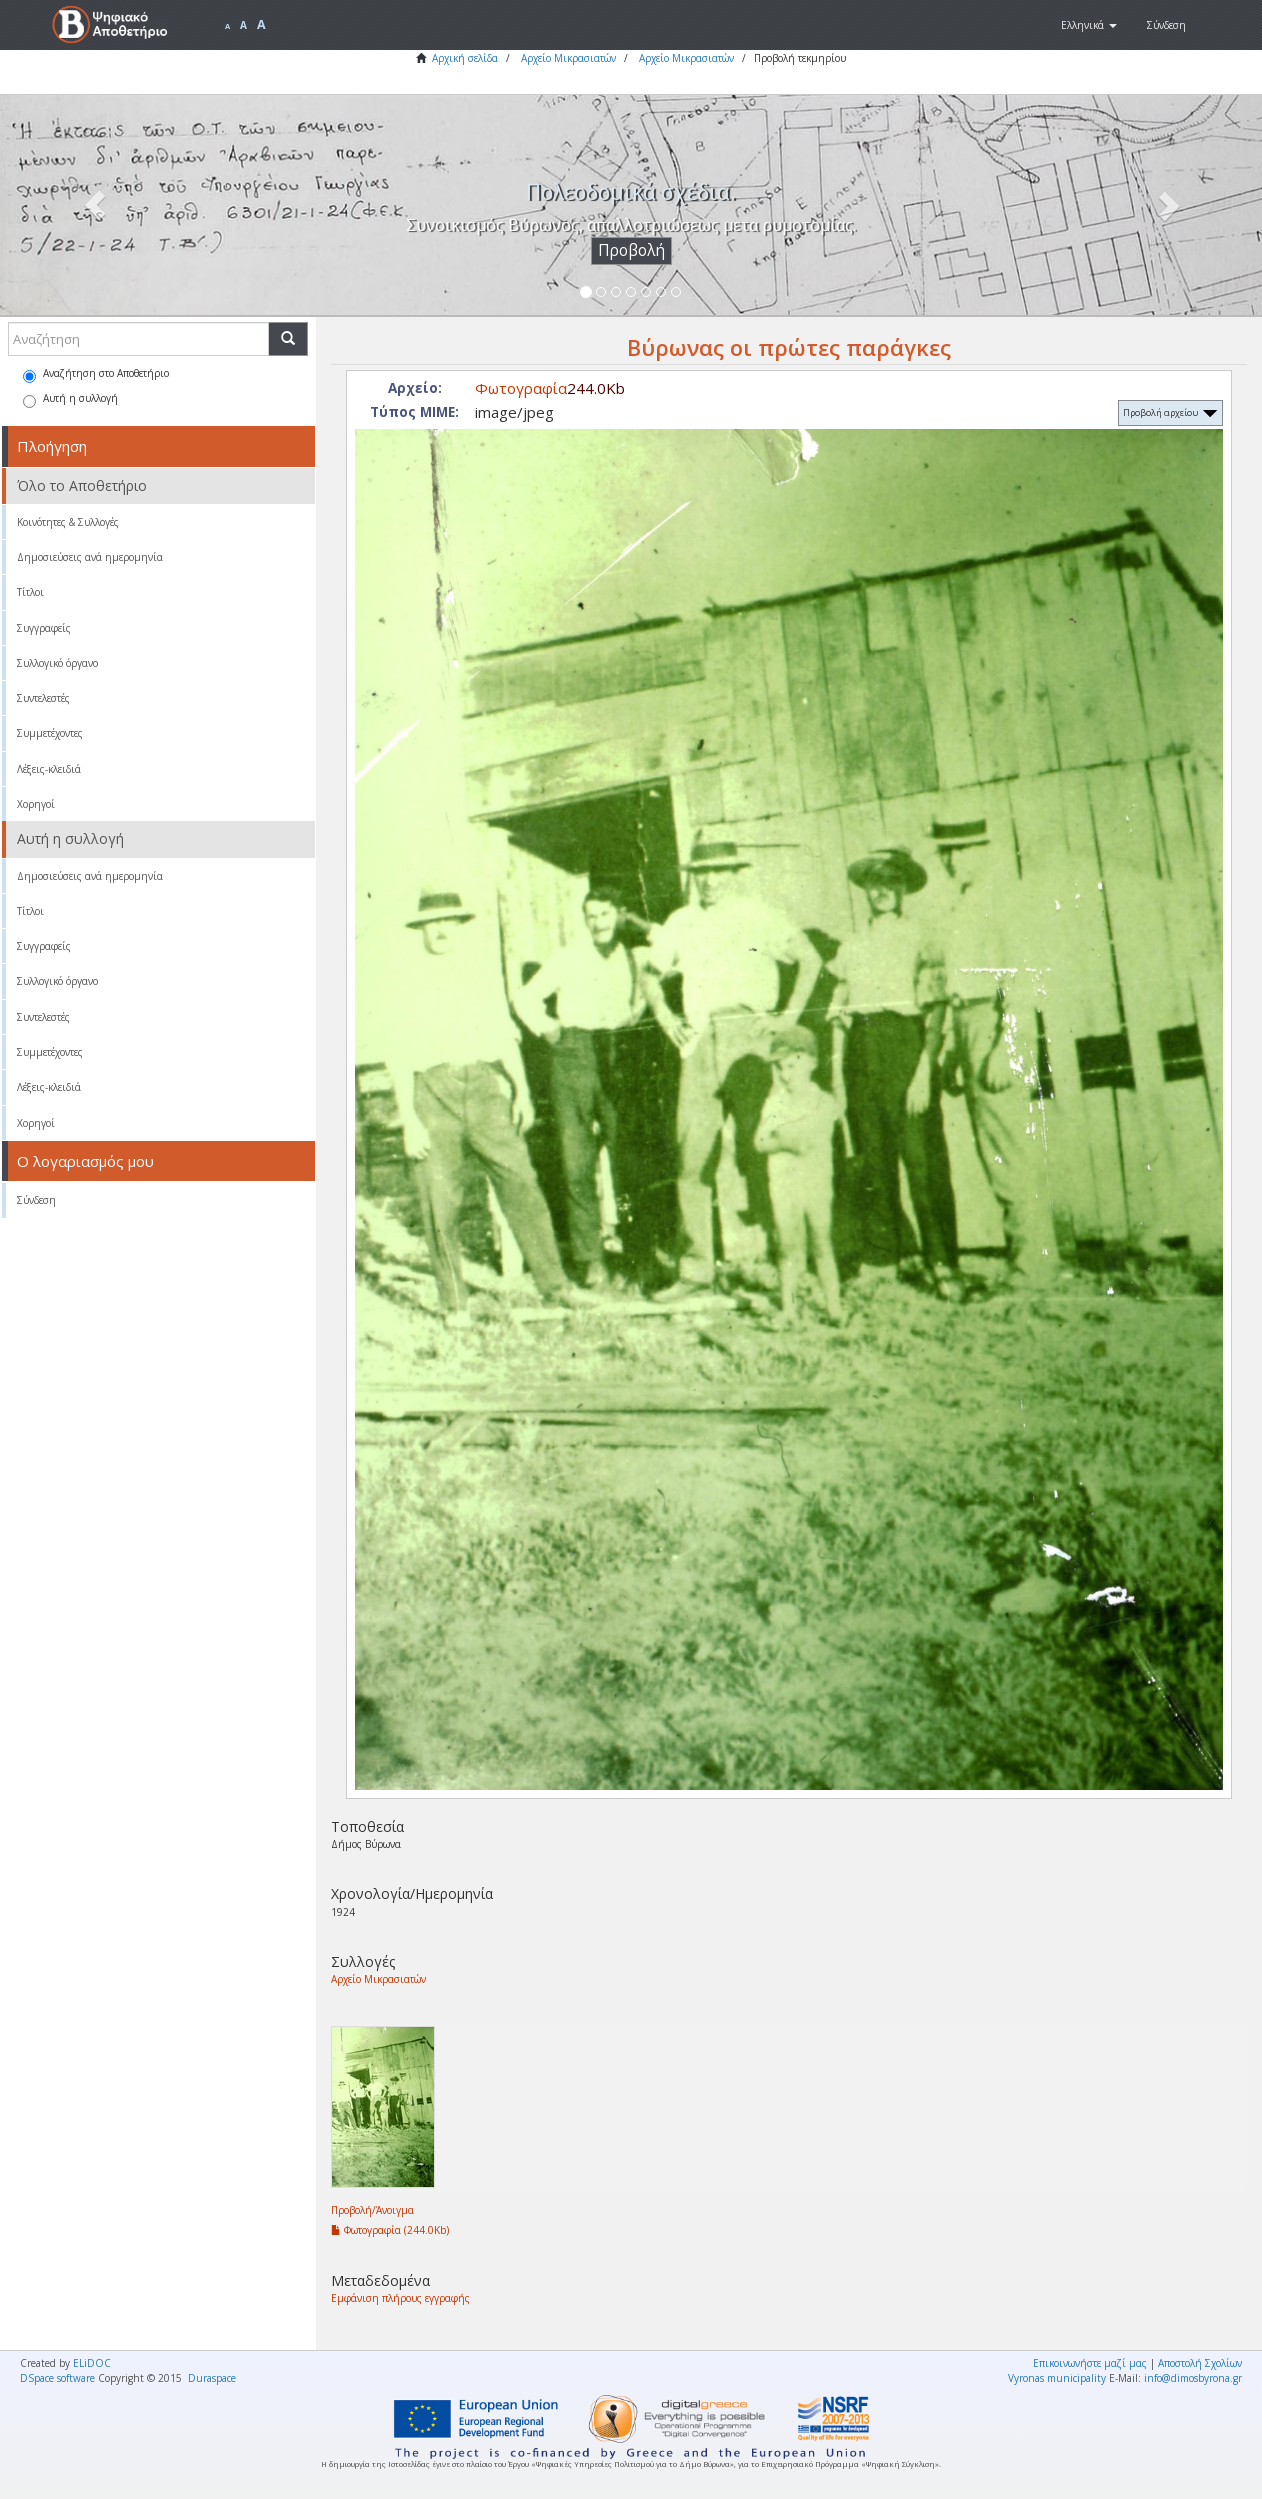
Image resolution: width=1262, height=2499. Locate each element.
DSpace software (57, 2378)
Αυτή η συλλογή (70, 399)
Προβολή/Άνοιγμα (372, 2210)
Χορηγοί (36, 804)
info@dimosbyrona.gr (1193, 2378)
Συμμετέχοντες (50, 733)
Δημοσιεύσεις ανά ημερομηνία (90, 557)
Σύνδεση (36, 1200)
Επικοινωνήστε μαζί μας (1090, 2363)
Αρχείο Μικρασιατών (568, 58)
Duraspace (212, 2378)
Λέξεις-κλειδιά (49, 769)
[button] (1089, 25)
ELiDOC (92, 2363)
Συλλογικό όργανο (57, 663)
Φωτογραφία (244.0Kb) (390, 2230)
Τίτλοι (30, 592)
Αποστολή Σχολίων (1200, 2363)
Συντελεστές (43, 698)
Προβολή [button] (631, 250)
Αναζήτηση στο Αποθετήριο (96, 374)
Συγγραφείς (44, 628)
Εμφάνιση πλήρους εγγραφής (400, 2298)
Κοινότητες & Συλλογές (68, 522)
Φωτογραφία (521, 388)
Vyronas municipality (1057, 2378)
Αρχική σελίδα (465, 58)
